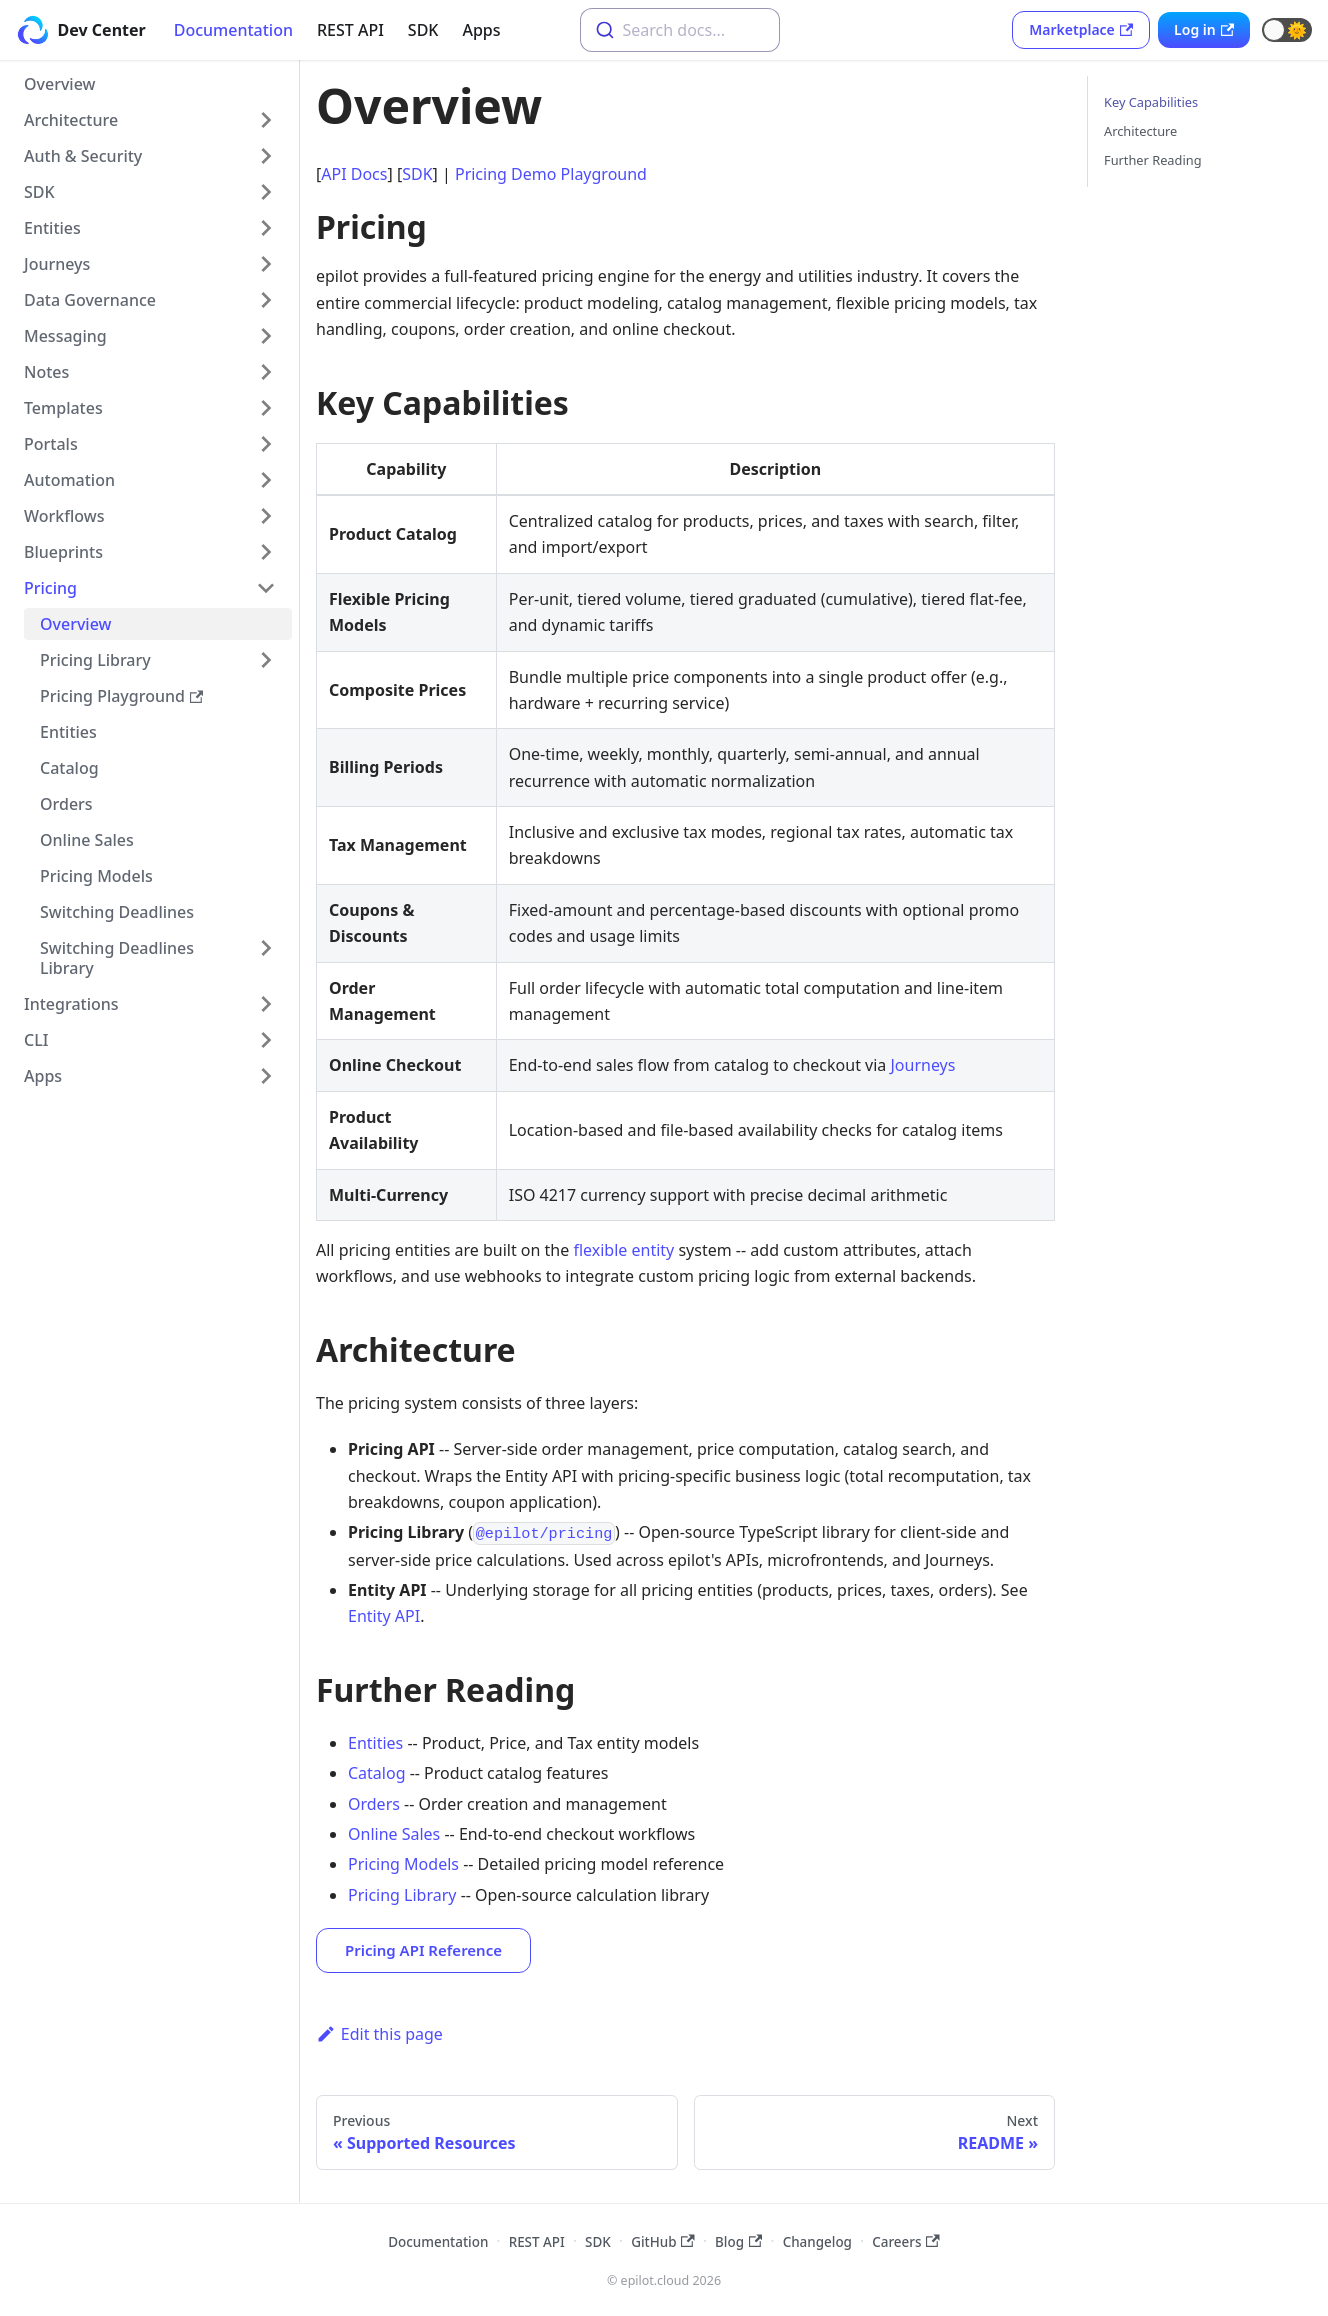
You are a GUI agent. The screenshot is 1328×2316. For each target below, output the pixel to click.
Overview (59, 84)
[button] (1287, 30)
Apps (481, 30)
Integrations (71, 1004)
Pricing (50, 588)
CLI (36, 1040)
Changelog (817, 2242)
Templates (63, 408)
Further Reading (1153, 160)
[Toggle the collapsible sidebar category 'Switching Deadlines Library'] (266, 958)
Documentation (233, 30)
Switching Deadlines (117, 912)
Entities (52, 228)
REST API (350, 30)
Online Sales (87, 840)
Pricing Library (95, 660)
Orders (66, 804)
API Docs (354, 174)
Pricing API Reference (423, 1950)
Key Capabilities (1151, 102)
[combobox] (680, 30)
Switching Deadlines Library (117, 958)
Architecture (71, 120)
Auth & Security (83, 156)
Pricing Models (96, 876)
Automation (69, 480)
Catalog (69, 768)
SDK (423, 30)
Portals (51, 444)
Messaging (65, 336)
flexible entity (623, 1250)
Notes (46, 372)
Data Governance (90, 300)
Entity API (384, 1616)
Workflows (64, 516)
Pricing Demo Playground (551, 174)
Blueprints (63, 552)
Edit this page (379, 2034)
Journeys (57, 264)
